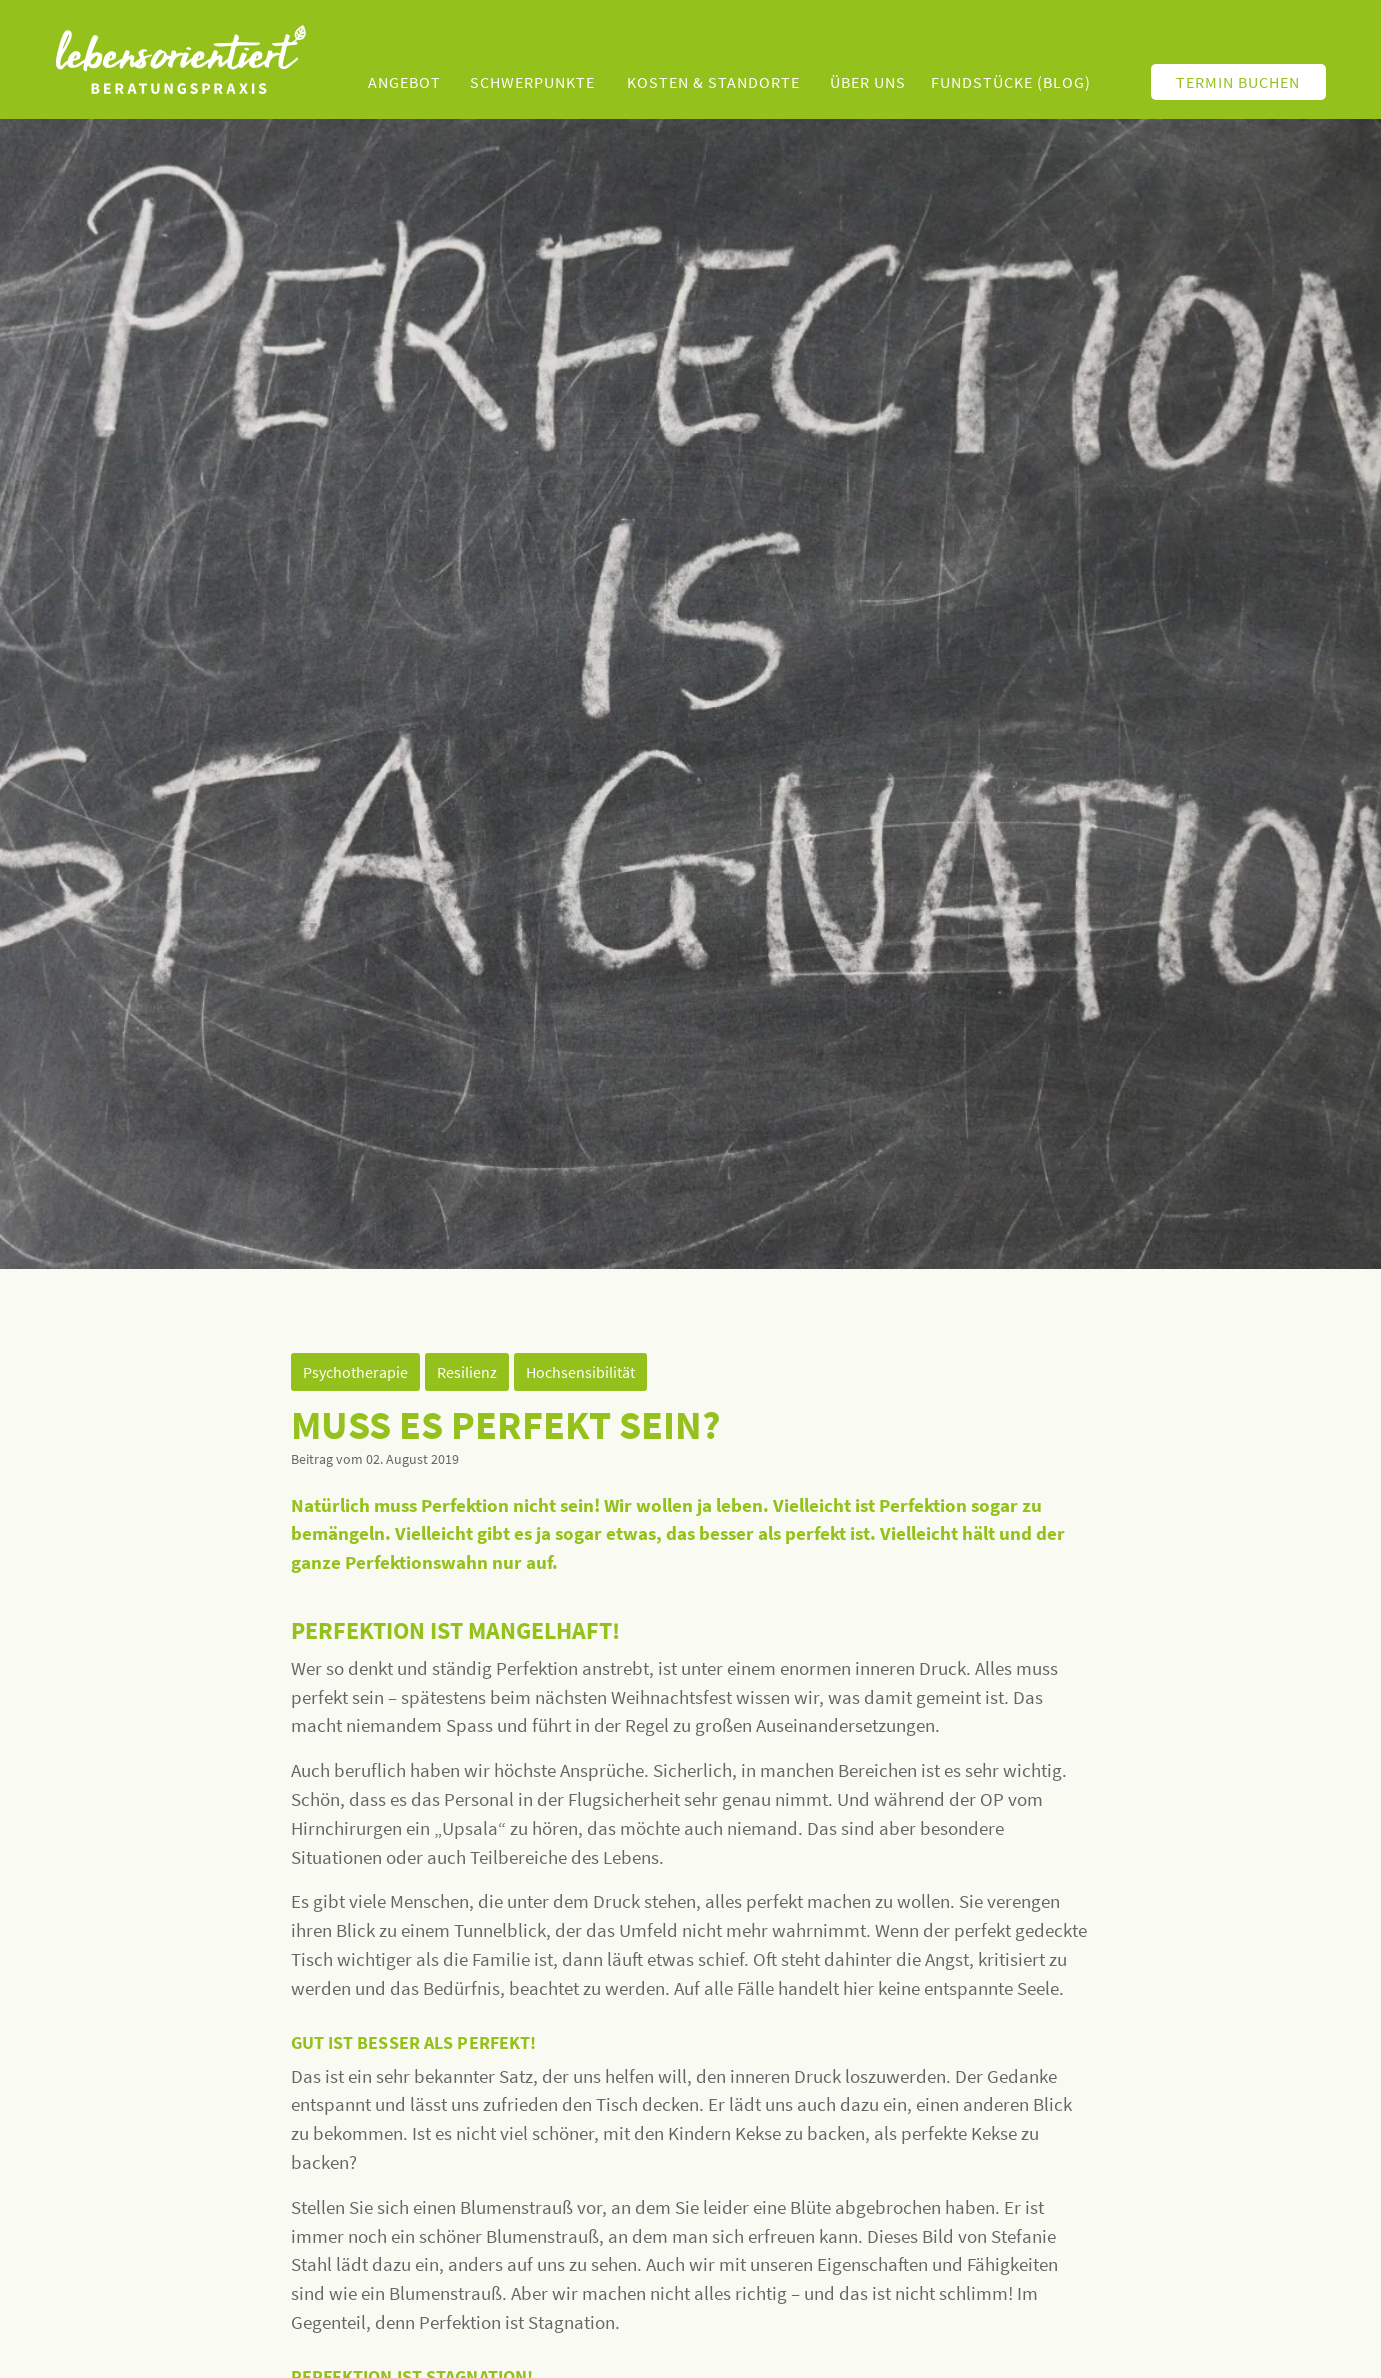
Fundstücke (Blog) (1011, 82)
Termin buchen (1238, 82)
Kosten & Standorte (713, 82)
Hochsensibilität (580, 1372)
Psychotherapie (355, 1372)
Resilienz (467, 1372)
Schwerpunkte (532, 82)
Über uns (868, 82)
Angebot (404, 82)
